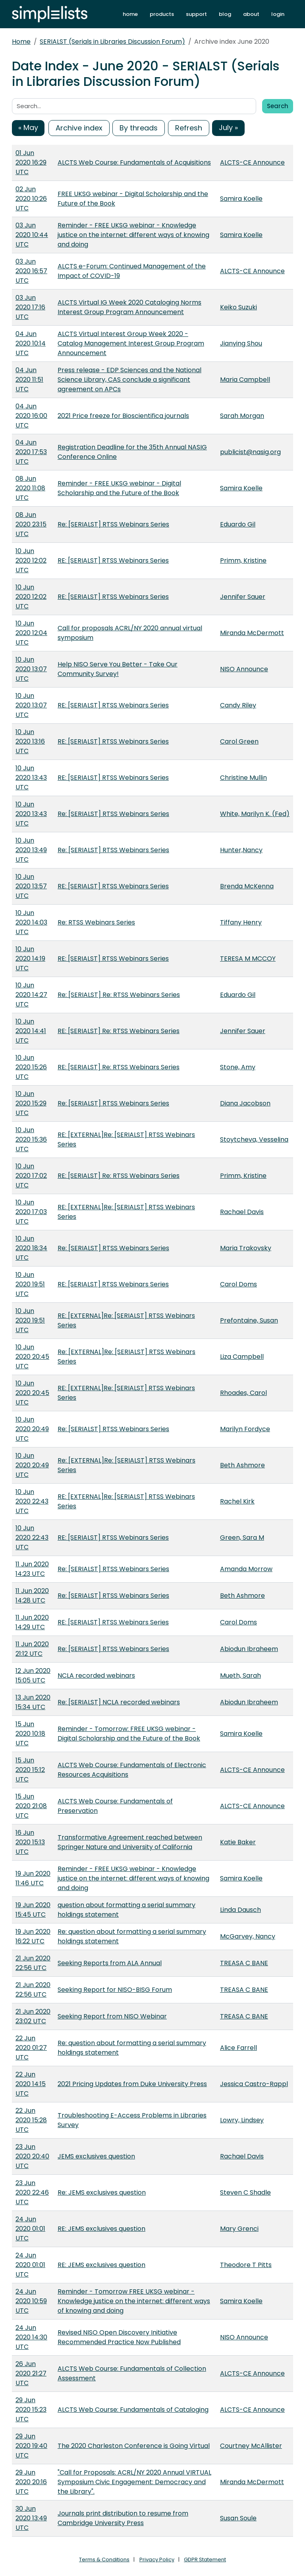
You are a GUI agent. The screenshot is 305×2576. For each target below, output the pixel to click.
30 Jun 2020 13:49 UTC (31, 2518)
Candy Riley (238, 705)
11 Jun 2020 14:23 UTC (32, 1569)
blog (225, 14)
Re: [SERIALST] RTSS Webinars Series (113, 524)
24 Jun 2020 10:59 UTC (31, 2301)
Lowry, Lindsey (242, 2120)
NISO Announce (244, 669)
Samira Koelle (241, 198)
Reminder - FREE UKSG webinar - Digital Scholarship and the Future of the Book (119, 488)
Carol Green (239, 741)
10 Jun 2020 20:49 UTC (32, 1429)
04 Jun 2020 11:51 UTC (29, 379)
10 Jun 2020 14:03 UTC (31, 922)
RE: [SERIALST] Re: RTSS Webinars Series (119, 1030)
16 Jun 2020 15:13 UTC (30, 1842)
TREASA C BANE (244, 1963)
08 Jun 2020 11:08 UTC (30, 488)
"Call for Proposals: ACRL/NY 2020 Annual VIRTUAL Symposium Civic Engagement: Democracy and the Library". (134, 2482)
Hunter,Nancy (241, 850)
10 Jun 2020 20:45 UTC (32, 1356)
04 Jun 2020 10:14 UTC (30, 343)
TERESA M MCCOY (248, 958)
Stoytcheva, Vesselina (254, 1139)
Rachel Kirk (237, 1501)
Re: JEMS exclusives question (102, 2192)
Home (21, 41)
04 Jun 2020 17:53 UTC (31, 452)
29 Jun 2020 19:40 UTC (31, 2446)
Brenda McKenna (247, 886)
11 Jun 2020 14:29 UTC (32, 1622)
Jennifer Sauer (242, 596)
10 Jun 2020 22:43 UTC (31, 1501)
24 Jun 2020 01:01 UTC (30, 2229)
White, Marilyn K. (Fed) (255, 813)
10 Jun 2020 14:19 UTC (30, 958)
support (196, 14)
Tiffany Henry (241, 922)
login (277, 14)
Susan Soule (238, 2518)
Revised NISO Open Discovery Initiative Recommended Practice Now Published (119, 2337)
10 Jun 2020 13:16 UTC (30, 741)
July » (228, 127)
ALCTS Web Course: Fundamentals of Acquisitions (134, 162)
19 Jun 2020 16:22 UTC (32, 1936)
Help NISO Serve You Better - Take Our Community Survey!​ (118, 669)
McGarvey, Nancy (247, 1936)
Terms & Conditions (104, 2559)
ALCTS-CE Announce (252, 162)
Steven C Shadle (245, 2192)
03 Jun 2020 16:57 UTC (31, 271)
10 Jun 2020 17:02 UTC (31, 1176)
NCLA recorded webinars (96, 1675)
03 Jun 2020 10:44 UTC (31, 235)
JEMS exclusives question (96, 2156)
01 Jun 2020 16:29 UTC (30, 162)
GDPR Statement (205, 2559)
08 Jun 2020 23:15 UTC (30, 524)
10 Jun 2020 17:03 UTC (31, 1212)
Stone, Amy (237, 1067)
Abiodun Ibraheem (249, 1648)
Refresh (188, 128)
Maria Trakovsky (245, 1248)
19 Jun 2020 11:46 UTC (32, 1878)
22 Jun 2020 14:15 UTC (30, 2084)
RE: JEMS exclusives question (101, 2228)
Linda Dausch (240, 1909)
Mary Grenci (239, 2228)
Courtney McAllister (251, 2445)
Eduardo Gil (237, 524)
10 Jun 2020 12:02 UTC (30, 560)
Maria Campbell (245, 379)
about (251, 14)
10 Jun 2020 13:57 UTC (31, 886)
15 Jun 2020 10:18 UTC (30, 1733)
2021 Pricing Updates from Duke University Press (132, 2083)
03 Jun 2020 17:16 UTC (30, 307)
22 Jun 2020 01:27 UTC (31, 2048)
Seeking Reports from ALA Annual (110, 1963)
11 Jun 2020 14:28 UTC (32, 1595)
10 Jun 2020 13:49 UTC (31, 850)
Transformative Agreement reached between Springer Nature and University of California (130, 1842)
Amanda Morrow (246, 1569)
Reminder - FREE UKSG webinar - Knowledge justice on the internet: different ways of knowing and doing (133, 235)
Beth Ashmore (242, 1465)
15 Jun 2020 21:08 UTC (31, 1806)
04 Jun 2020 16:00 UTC (31, 416)
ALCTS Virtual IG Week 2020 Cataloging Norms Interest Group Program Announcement (129, 307)
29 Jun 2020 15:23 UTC (30, 2409)
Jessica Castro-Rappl (254, 2083)
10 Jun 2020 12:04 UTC (31, 633)
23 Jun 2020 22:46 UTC (32, 2192)
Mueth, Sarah (240, 1675)
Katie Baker (238, 1842)
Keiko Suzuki (238, 307)
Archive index (79, 128)
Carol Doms (238, 1284)
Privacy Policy (156, 2559)
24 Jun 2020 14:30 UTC (31, 2337)
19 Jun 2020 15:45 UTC (32, 1909)
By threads (139, 128)
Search (277, 106)
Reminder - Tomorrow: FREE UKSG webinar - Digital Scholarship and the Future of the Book (129, 1733)
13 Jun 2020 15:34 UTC (32, 1702)
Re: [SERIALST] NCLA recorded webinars (119, 1702)
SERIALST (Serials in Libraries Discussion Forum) (112, 41)
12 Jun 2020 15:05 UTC (32, 1675)
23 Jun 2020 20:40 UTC (32, 2156)
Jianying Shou (241, 343)
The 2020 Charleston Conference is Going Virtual (134, 2445)
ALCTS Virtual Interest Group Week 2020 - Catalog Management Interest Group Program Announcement (131, 343)
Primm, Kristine (243, 560)
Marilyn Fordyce (245, 1429)
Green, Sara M (242, 1537)
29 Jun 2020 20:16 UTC (31, 2482)
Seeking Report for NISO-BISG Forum (115, 1989)
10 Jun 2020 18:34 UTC (31, 1248)
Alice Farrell (238, 2047)
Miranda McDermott (252, 632)
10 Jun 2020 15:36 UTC (31, 1139)
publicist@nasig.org (250, 452)
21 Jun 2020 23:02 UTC (32, 2016)
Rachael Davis (242, 1211)
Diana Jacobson (245, 1103)
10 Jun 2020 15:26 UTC (31, 1067)
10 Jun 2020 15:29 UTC (30, 1103)
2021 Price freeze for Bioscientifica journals (123, 415)
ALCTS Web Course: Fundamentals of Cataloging (133, 2409)
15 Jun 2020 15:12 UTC (30, 1770)
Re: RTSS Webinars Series (96, 922)
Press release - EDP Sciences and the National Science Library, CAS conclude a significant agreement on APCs (129, 379)
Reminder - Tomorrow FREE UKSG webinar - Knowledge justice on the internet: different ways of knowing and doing (134, 2301)
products (162, 14)
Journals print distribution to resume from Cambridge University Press (123, 2518)
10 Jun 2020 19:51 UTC (30, 1284)
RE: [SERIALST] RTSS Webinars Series (113, 560)
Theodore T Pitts (246, 2264)
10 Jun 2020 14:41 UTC (30, 1031)
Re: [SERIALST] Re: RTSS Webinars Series (119, 994)
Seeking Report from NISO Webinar (112, 2016)
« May (28, 127)
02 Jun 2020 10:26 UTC (31, 199)
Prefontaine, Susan (249, 1320)
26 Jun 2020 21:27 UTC (30, 2373)
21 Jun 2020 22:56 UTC (32, 1963)
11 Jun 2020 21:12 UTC (32, 1649)
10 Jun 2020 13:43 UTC (31, 777)
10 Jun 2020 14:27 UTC (31, 995)
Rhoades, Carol (243, 1392)
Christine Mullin (243, 777)
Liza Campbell (242, 1356)
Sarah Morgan (242, 415)
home (130, 14)
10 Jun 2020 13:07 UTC (31, 669)
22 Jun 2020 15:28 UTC (31, 2120)
